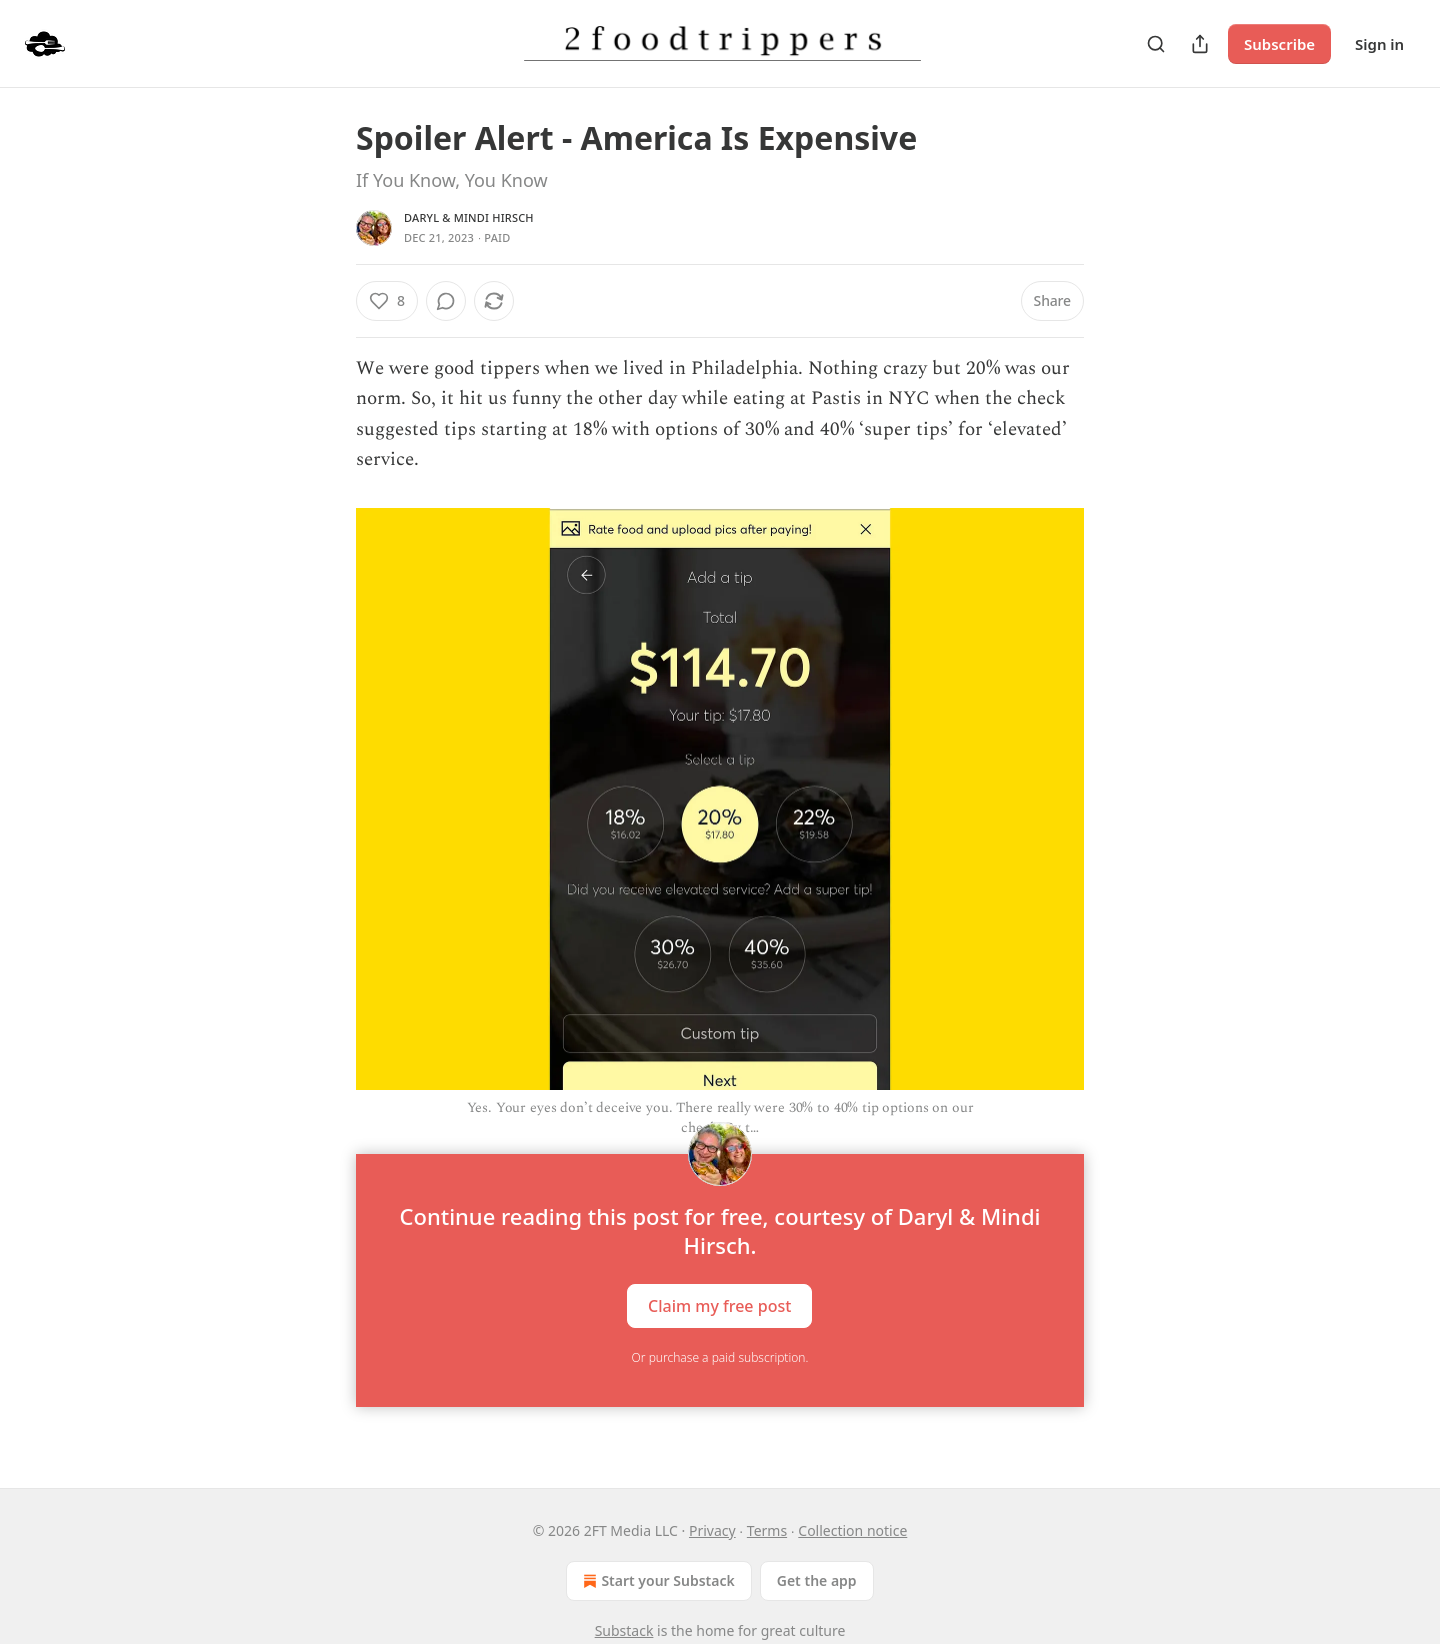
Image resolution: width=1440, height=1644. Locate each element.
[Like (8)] (387, 301)
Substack (624, 1630)
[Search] (1156, 44)
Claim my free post (719, 1306)
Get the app (817, 1580)
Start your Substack (656, 1581)
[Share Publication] (1200, 44)
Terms (767, 1530)
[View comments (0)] (446, 301)
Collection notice (852, 1530)
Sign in (1379, 44)
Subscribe (1279, 44)
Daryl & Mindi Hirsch (469, 217)
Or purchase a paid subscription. (720, 1357)
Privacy (712, 1530)
